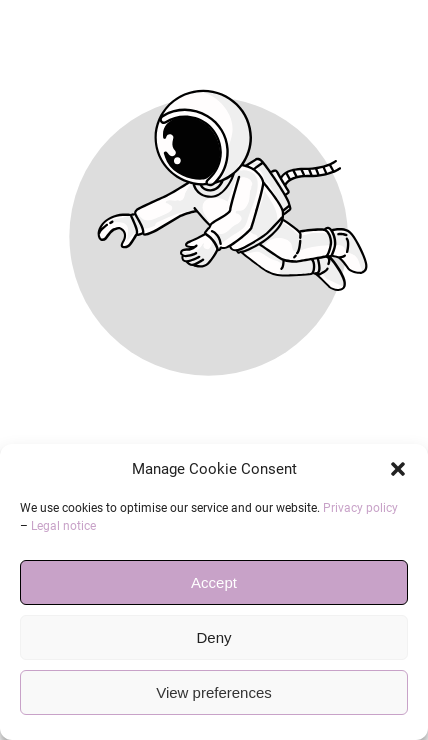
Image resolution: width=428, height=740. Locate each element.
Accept (214, 582)
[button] (398, 469)
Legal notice (63, 526)
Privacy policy (360, 508)
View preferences (214, 692)
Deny (213, 637)
